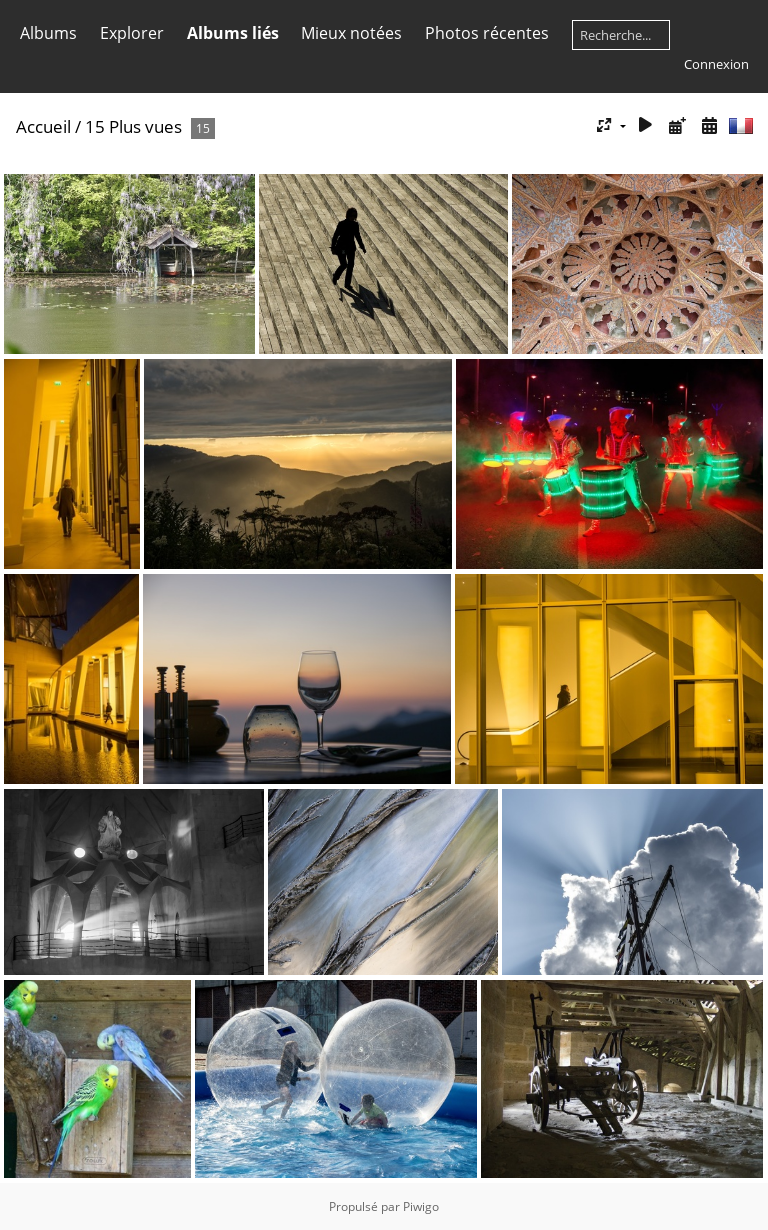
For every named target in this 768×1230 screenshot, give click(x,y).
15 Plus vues (133, 126)
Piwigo (421, 1206)
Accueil (43, 126)
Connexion (716, 64)
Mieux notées (351, 33)
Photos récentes (487, 33)
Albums (48, 33)
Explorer (132, 33)
